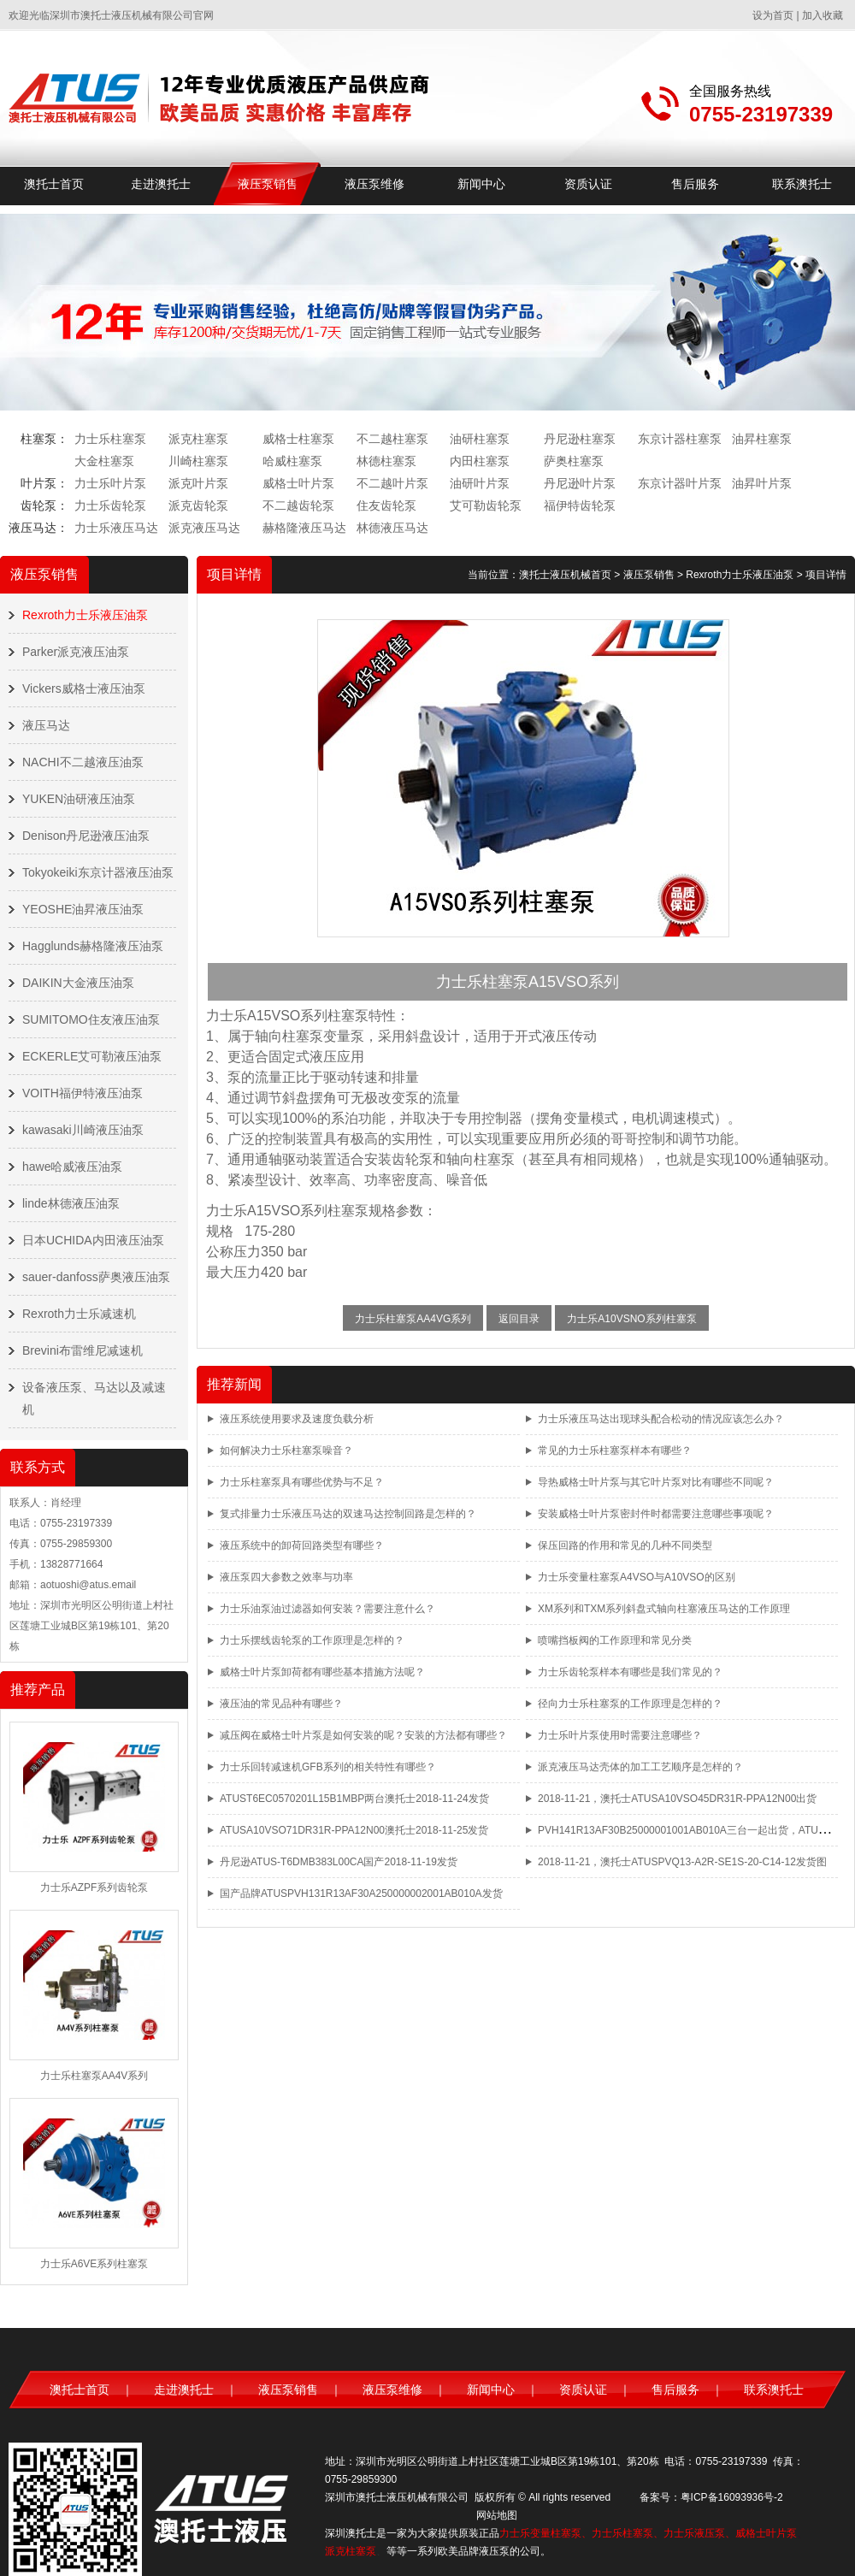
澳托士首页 (54, 184)
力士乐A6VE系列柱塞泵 (94, 2264)
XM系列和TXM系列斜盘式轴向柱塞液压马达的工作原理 (664, 1609)
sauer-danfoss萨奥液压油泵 (96, 1277)
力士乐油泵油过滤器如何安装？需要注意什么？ (327, 1609)
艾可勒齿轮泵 (486, 505)
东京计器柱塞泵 (680, 439)
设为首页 (772, 15)
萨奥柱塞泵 (574, 461)
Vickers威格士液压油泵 (83, 688)
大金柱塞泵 (104, 461)
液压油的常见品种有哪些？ (281, 1704)
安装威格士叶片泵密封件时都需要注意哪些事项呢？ (656, 1514)
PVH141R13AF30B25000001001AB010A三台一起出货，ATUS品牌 (692, 1830)
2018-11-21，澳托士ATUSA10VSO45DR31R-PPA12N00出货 (677, 1799)
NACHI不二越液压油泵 (83, 762)
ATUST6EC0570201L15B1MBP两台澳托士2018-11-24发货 (354, 1799)
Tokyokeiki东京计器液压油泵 (98, 872)
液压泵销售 (268, 184)
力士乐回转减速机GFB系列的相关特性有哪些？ (328, 1767)
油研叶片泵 (480, 483)
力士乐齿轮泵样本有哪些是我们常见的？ (630, 1672)
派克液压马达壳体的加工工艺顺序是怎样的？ (640, 1767)
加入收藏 (822, 15)
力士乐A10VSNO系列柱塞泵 (631, 1319)
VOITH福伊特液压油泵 (82, 1093)
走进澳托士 (161, 184)
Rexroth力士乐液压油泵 (85, 615)
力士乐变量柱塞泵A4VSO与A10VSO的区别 (636, 1577)
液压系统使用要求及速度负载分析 (297, 1419)
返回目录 (519, 1319)
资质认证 (588, 184)
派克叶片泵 (198, 483)
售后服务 (695, 184)
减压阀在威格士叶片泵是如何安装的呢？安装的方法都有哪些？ (363, 1735)
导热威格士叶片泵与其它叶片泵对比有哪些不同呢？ (656, 1482)
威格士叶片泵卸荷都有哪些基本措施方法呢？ (322, 1672)
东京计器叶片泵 (680, 483)
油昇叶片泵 (762, 483)
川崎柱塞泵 (198, 461)
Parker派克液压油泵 (75, 652)
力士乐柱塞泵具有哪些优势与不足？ (302, 1482)
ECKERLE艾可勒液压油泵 (92, 1056)
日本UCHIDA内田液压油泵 (93, 1240)
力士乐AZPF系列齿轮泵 (94, 1888)
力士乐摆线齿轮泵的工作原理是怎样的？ (312, 1640)
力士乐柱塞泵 (110, 439)
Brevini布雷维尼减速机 (82, 1350)
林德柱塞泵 (386, 461)
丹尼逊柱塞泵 (580, 439)
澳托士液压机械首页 (565, 575)
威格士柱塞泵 (298, 439)
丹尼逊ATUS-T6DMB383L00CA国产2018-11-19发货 (338, 1862)
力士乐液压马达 (116, 528)
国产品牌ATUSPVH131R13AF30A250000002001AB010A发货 (361, 1894)
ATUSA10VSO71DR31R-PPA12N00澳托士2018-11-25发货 (354, 1830)
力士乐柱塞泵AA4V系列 (94, 2076)
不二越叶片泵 (392, 483)
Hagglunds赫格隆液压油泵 (92, 946)
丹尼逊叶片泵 (580, 483)
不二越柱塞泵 (392, 439)
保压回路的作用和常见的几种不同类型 (625, 1545)
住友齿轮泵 (386, 505)
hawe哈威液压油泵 (72, 1166)
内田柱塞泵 (480, 461)
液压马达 (46, 725)
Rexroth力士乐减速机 (79, 1313)
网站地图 (496, 2515)
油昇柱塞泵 (762, 439)
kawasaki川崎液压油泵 (83, 1130)
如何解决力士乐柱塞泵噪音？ (286, 1450)
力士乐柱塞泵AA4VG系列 (413, 1319)
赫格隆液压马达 (304, 528)
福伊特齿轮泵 (580, 505)
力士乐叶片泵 (110, 483)
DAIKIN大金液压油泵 (78, 983)
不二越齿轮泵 (298, 505)
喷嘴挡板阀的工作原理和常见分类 (615, 1640)
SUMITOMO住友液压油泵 (91, 1019)
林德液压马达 (392, 528)
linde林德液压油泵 (71, 1203)
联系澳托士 (802, 184)
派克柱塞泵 (198, 439)
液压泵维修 (374, 184)
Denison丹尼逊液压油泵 (86, 835)
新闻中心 (481, 184)
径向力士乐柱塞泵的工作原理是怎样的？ (630, 1704)
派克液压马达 (204, 528)
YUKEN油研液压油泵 (78, 799)
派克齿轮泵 (198, 505)
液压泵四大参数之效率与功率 (286, 1577)
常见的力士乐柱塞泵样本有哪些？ (615, 1450)
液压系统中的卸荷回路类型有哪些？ (302, 1545)
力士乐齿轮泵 (110, 505)
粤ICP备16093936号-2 (732, 2497)
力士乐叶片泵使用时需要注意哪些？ (620, 1735)
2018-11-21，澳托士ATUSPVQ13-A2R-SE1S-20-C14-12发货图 (682, 1862)
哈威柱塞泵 (292, 461)
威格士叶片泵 (298, 483)
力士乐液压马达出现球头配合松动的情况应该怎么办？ (661, 1419)
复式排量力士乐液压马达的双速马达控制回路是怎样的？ (348, 1514)
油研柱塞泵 (480, 439)
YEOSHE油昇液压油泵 (83, 909)
